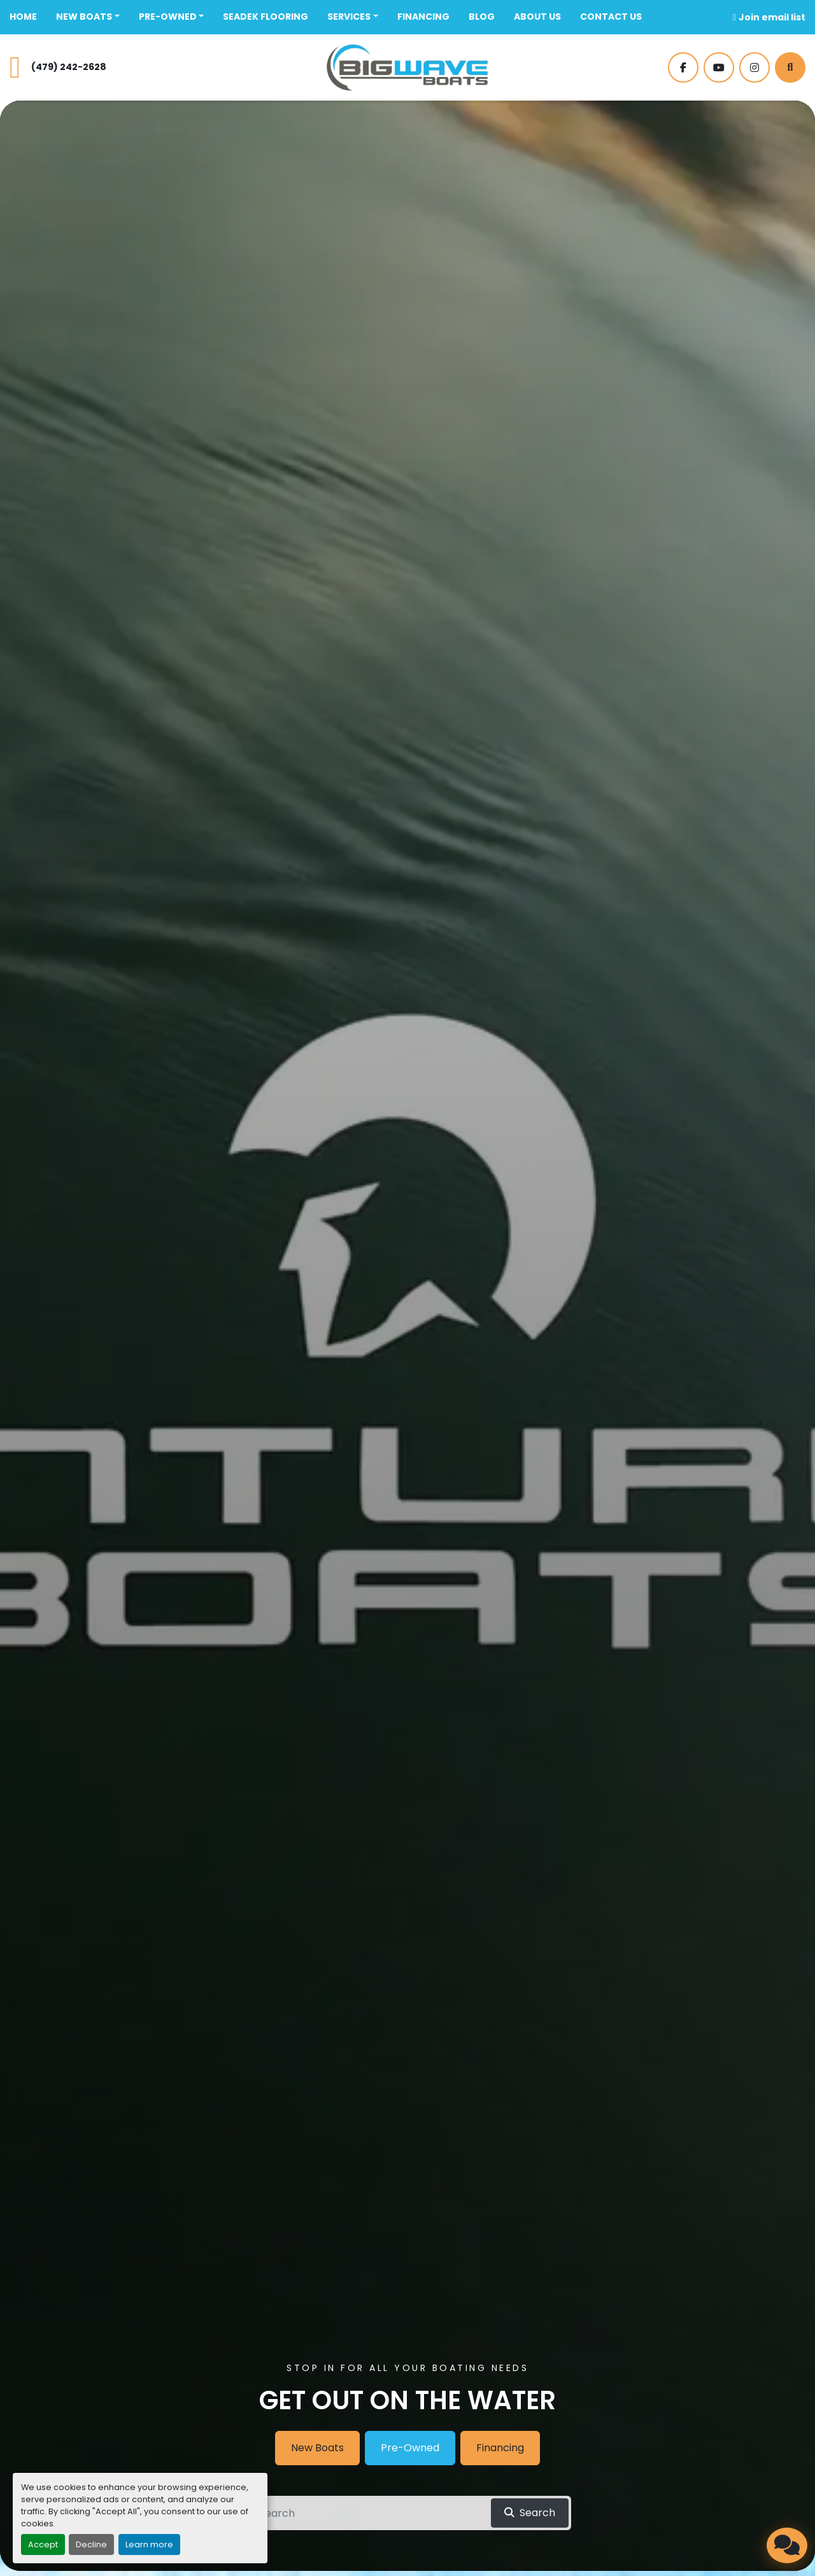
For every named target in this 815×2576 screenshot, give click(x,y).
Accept (43, 2544)
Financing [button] (500, 2447)
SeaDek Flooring (265, 16)
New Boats (84, 16)
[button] (88, 17)
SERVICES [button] (349, 16)
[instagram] (754, 67)
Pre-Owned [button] (410, 2447)
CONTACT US (611, 16)
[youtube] (719, 67)
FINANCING (423, 16)
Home (23, 16)
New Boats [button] (317, 2447)
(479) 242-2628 (68, 66)
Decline (91, 2544)
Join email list (772, 17)
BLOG (482, 16)
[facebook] (683, 67)
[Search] (790, 67)
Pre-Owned (168, 16)
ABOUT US (537, 16)
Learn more (149, 2544)
